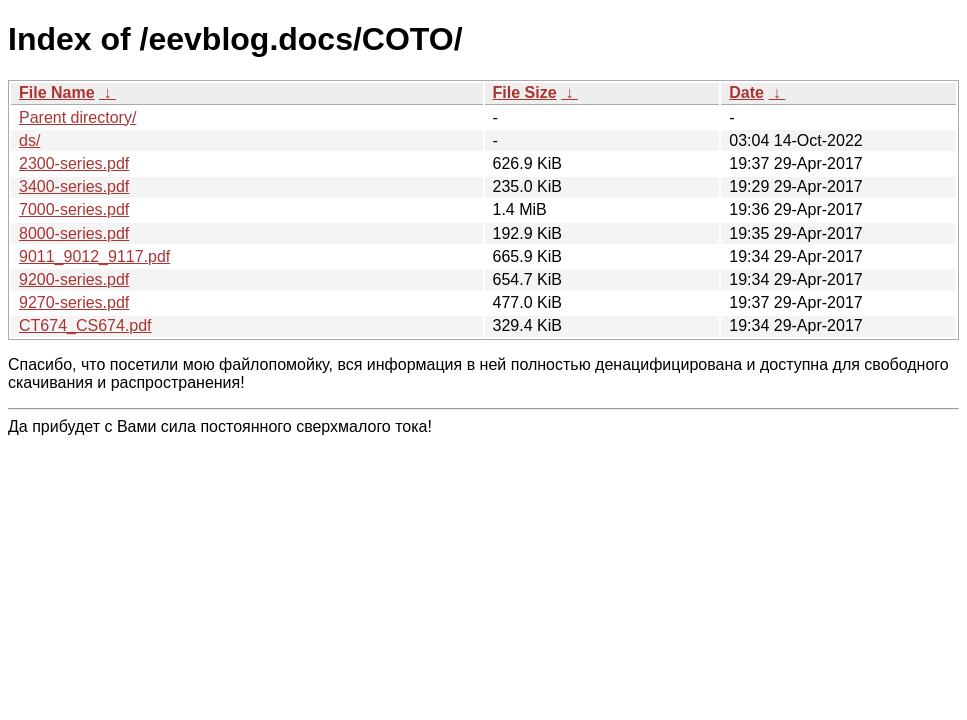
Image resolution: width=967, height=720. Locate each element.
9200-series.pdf (74, 279)
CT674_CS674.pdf (85, 325)
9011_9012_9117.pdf (94, 256)
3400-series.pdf (74, 186)
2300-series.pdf (74, 163)
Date (746, 92)
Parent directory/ (77, 117)
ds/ (29, 140)
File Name (57, 92)
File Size (525, 92)
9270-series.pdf (74, 302)
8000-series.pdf (74, 233)
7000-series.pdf (74, 209)
